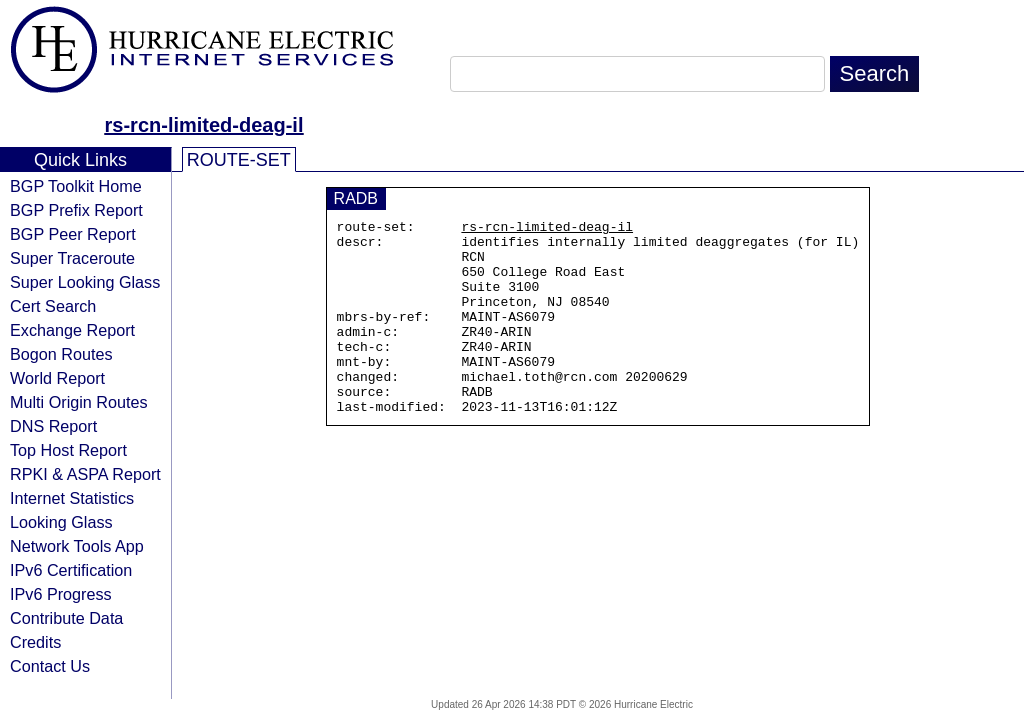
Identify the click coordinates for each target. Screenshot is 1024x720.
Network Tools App (77, 546)
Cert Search (53, 306)
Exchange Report (72, 330)
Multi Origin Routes (79, 402)
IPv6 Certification (71, 570)
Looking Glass (61, 522)
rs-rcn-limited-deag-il (204, 125)
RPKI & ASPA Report (85, 474)
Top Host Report (68, 450)
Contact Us (50, 666)
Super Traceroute (72, 258)
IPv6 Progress (61, 594)
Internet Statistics (72, 498)
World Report (57, 378)
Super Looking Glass (85, 282)
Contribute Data (66, 618)
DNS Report (53, 426)
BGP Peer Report (73, 234)
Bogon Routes (61, 354)
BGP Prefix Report (76, 210)
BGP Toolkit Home (76, 186)
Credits (35, 642)
